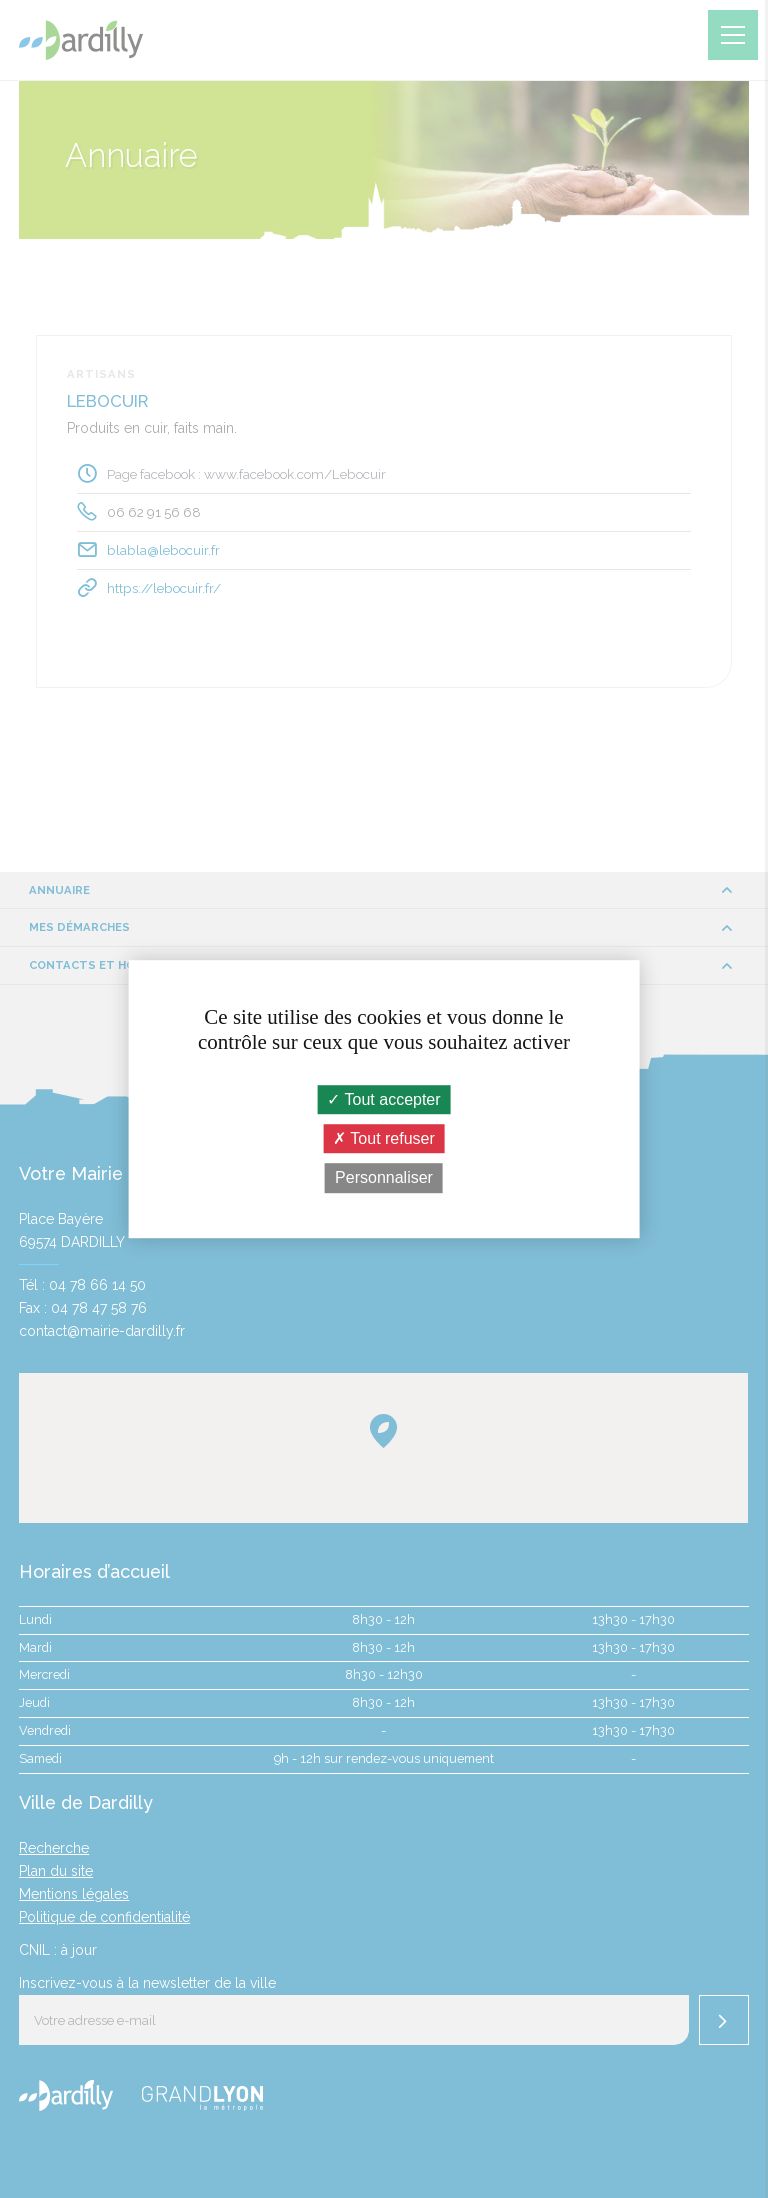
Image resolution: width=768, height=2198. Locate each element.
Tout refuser (384, 1138)
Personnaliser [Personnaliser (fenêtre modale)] (384, 1178)
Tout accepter (383, 1099)
